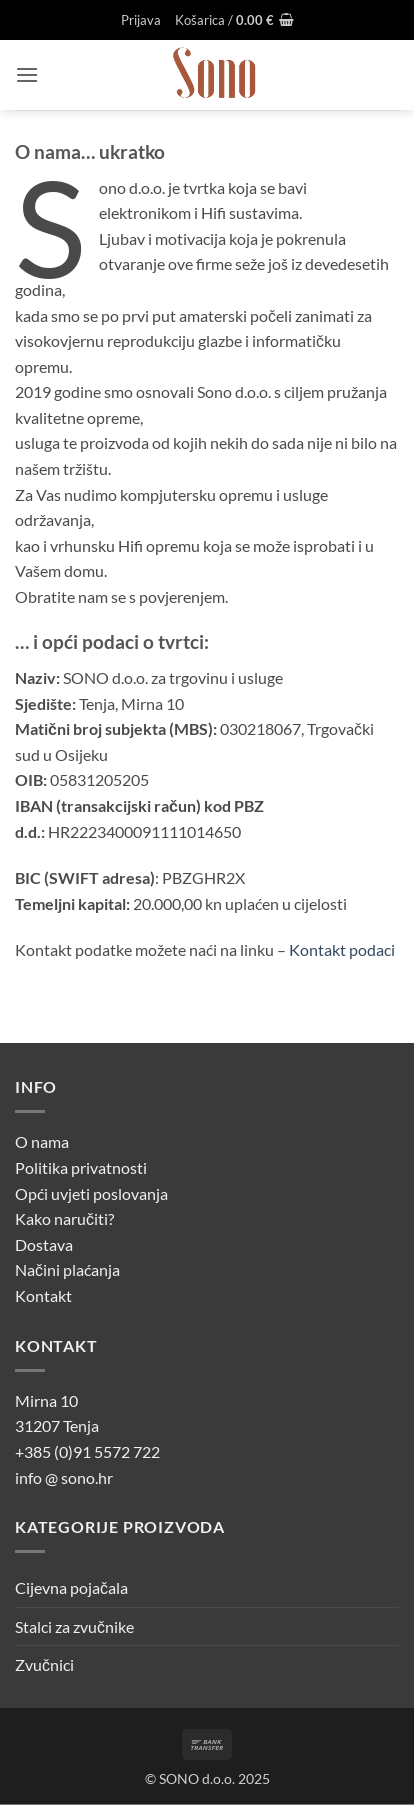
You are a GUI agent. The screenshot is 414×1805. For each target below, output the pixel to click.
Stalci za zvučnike (74, 1626)
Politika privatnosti (81, 1167)
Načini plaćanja (67, 1269)
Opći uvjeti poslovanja (91, 1193)
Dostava (44, 1244)
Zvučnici (44, 1664)
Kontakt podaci (342, 949)
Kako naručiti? (64, 1218)
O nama (42, 1141)
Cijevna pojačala (71, 1587)
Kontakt (43, 1295)
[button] (141, 20)
